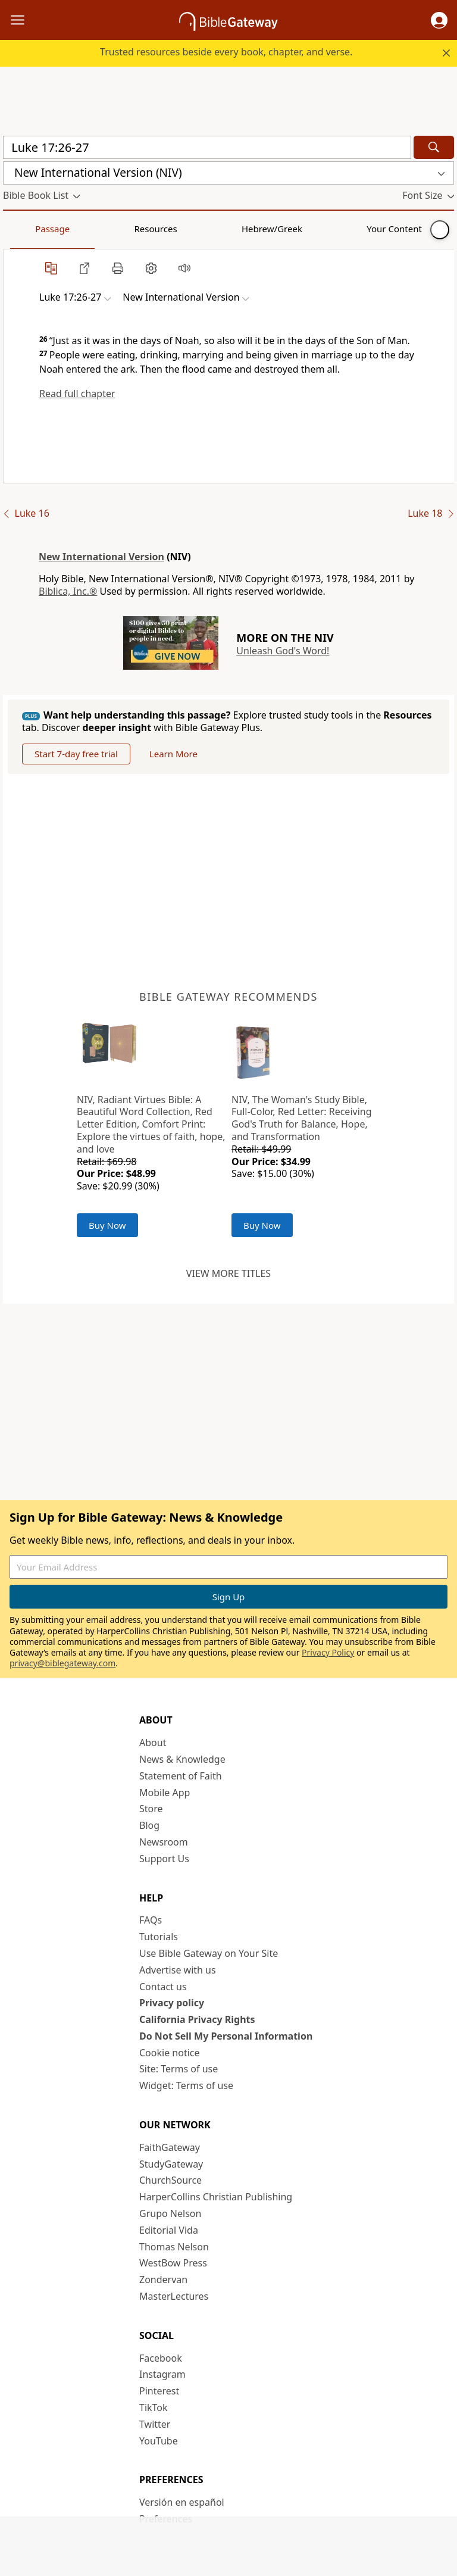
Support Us (164, 1858)
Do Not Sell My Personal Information (225, 2036)
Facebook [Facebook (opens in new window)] (160, 2358)
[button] (439, 20)
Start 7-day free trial (76, 754)
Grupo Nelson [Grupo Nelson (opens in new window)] (170, 2213)
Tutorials (158, 1936)
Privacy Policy (328, 1652)
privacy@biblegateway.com (62, 1663)
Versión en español (181, 2502)
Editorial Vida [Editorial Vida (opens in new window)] (168, 2230)
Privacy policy (171, 2002)
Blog (149, 1825)
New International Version (101, 556)
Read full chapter (77, 393)
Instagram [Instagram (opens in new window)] (162, 2374)
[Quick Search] (207, 147)
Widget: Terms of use (186, 2085)
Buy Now (107, 1225)
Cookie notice (169, 2052)
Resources (87, 229)
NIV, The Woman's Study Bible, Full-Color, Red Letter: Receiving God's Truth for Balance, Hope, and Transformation (301, 1118)
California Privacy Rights (197, 2019)
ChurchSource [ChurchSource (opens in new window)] (170, 2180)
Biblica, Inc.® (68, 591)
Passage (29, 229)
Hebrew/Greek (158, 229)
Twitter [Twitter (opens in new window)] (154, 2424)
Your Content (235, 229)
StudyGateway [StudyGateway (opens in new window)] (171, 2164)
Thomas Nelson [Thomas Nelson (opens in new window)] (174, 2246)
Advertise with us (177, 1970)
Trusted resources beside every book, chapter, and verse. (226, 51)
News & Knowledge (182, 1759)
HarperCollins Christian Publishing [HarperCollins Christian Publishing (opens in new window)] (215, 2196)
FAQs (150, 1919)
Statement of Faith (180, 1775)
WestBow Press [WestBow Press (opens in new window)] (173, 2262)
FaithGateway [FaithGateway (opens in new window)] (169, 2147)
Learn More (173, 754)
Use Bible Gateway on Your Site (208, 1953)
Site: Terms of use (178, 2068)
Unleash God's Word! (282, 650)
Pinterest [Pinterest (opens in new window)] (159, 2390)
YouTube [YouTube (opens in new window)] (158, 2440)
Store (151, 1808)
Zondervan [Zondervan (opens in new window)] (163, 2279)
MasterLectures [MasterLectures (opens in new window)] (173, 2296)
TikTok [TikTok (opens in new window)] (153, 2407)
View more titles (228, 1273)
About (152, 1742)
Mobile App (164, 1792)
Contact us (163, 1986)
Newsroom (163, 1842)
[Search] (434, 147)
